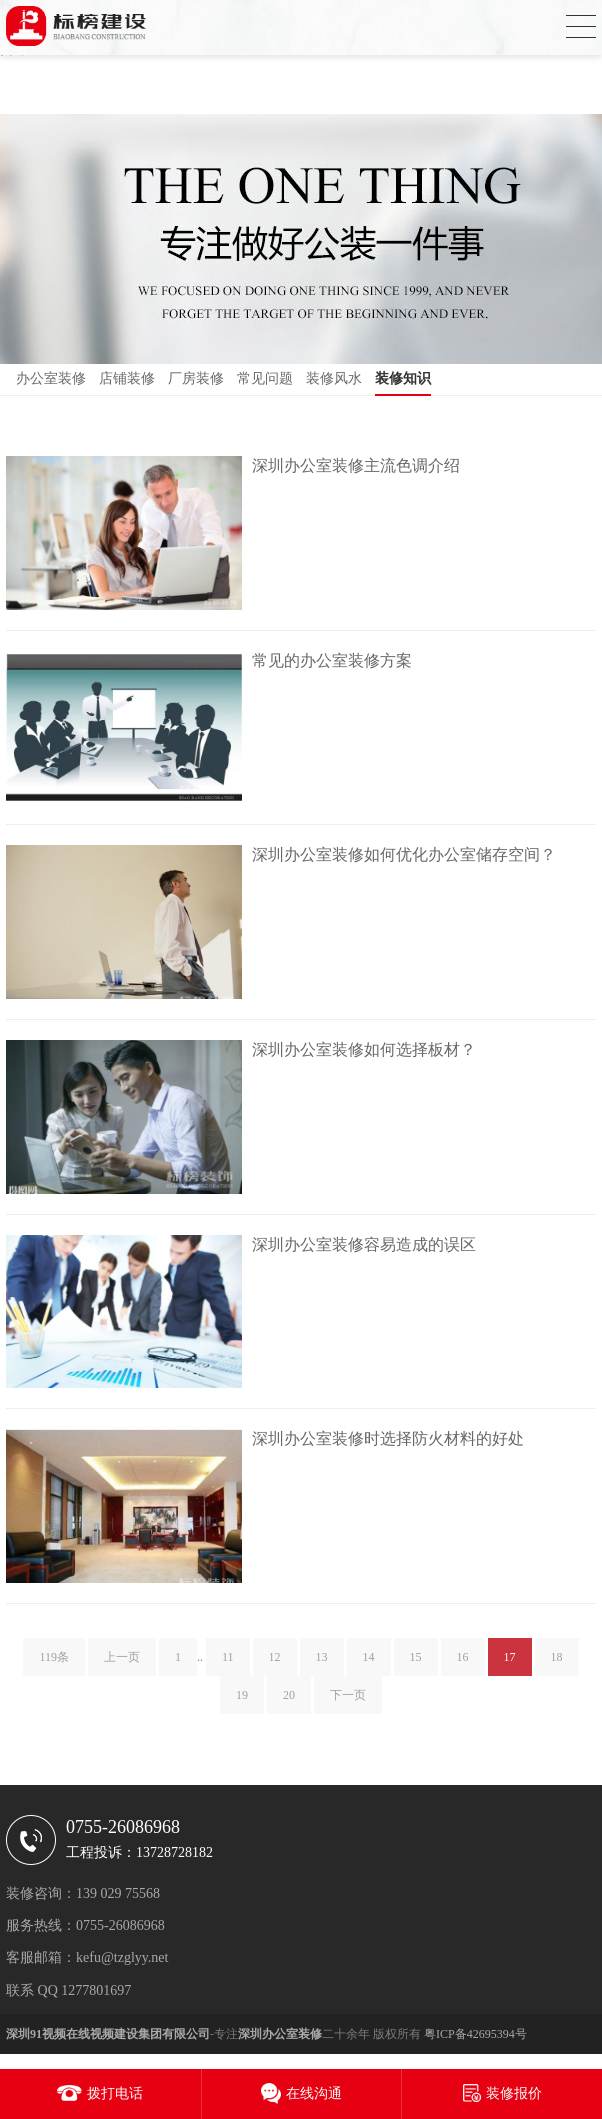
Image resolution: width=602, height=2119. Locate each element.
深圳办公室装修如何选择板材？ (364, 1049)
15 (416, 1663)
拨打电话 (115, 2093)
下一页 (348, 1701)
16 (463, 1663)
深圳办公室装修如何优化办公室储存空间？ (404, 854)
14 (369, 1663)
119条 (54, 1663)
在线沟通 (314, 2093)
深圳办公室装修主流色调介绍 (356, 465)
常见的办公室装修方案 (332, 660)
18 (557, 1663)
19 (242, 1701)
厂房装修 (196, 378)
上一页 (122, 1663)
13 (322, 1663)
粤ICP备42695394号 (475, 2034)
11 (228, 1663)
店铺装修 (127, 378)
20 (289, 1701)
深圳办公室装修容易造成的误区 (364, 1244)
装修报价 (514, 2093)
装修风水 (334, 378)
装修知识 (403, 378)
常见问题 (265, 378)
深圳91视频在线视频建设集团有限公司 (108, 2034)
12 (275, 1663)
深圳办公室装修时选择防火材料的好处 (388, 1438)
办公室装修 (51, 378)
